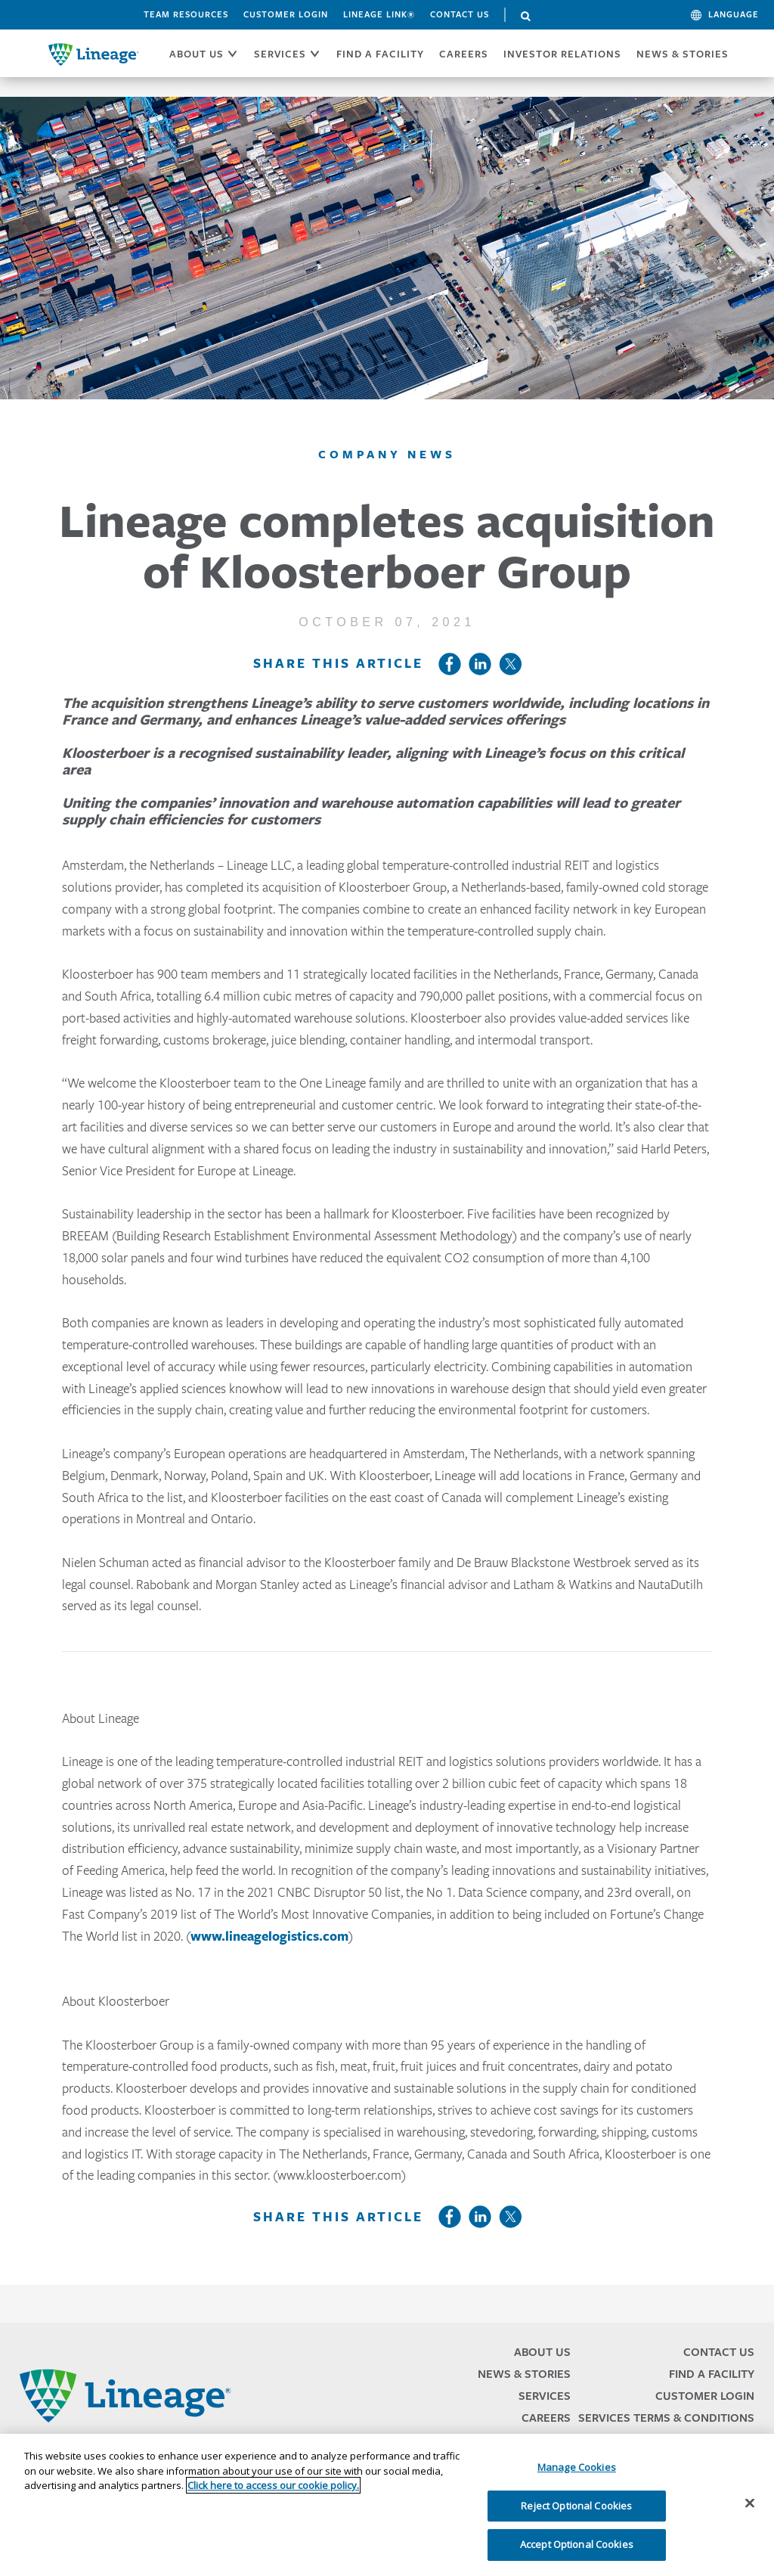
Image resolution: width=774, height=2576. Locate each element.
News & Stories (682, 54)
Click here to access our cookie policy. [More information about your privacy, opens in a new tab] (273, 2485)
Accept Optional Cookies (576, 2544)
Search (526, 16)
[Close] (749, 2503)
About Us (542, 2352)
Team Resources (186, 14)
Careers (546, 2417)
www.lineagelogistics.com (269, 1936)
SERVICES (280, 54)
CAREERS (463, 54)
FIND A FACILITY (380, 54)
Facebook (449, 664)
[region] (387, 2505)
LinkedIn (480, 664)
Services (545, 2396)
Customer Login (285, 14)
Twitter (510, 664)
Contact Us (459, 14)
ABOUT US (196, 54)
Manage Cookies (576, 2467)
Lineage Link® (379, 14)
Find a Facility (711, 2374)
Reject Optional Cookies (576, 2505)
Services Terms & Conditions (666, 2417)
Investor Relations (562, 54)
